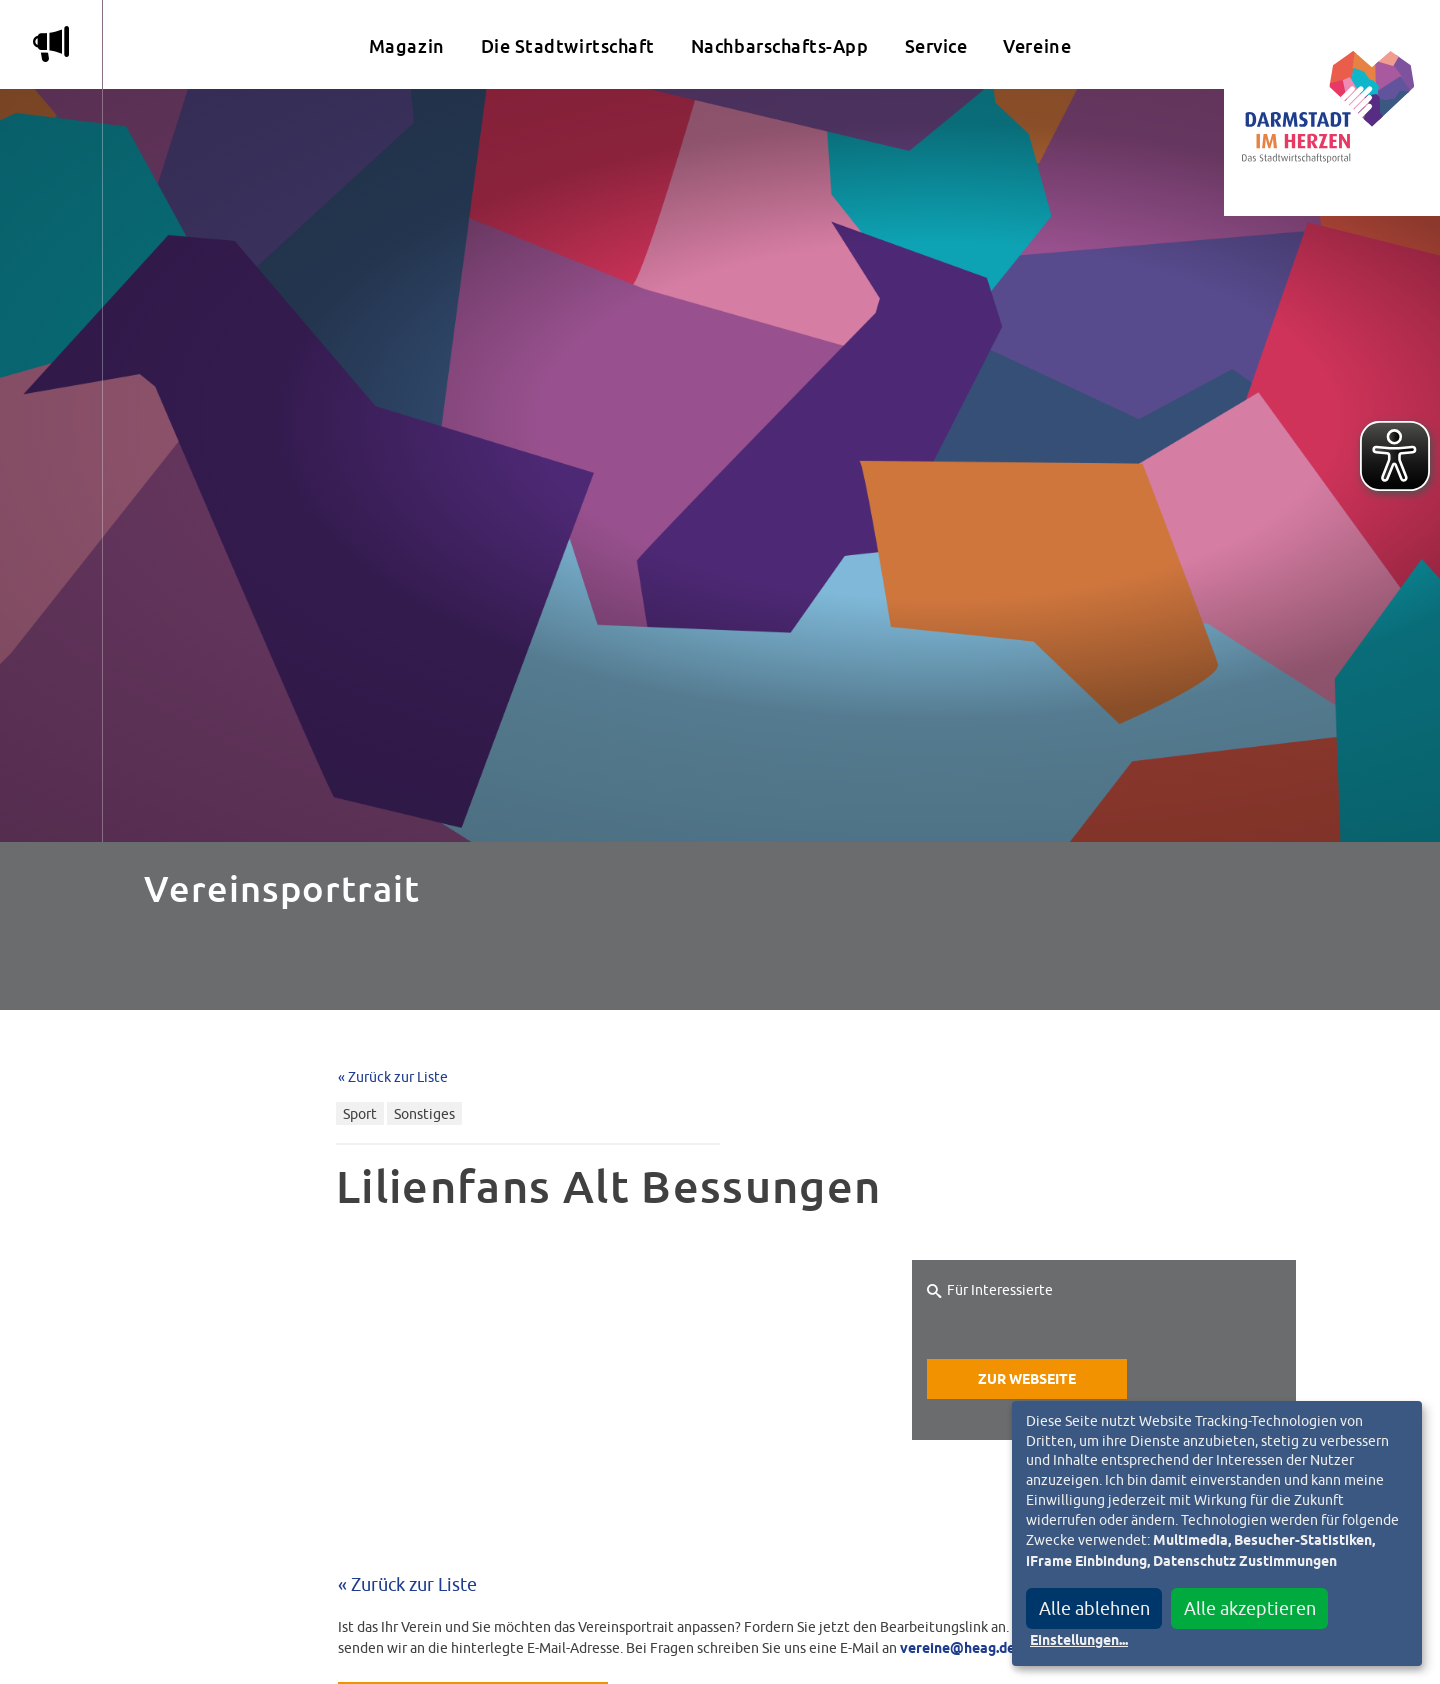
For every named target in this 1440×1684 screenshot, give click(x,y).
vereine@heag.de (957, 1649)
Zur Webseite (1027, 1380)
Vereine (1037, 46)
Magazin (407, 46)
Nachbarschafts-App (780, 46)
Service (936, 46)
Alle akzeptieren (1250, 1608)
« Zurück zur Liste (393, 1076)
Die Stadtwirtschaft (568, 46)
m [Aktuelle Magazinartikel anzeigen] (51, 44)
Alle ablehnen (1094, 1608)
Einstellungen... (1079, 1641)
